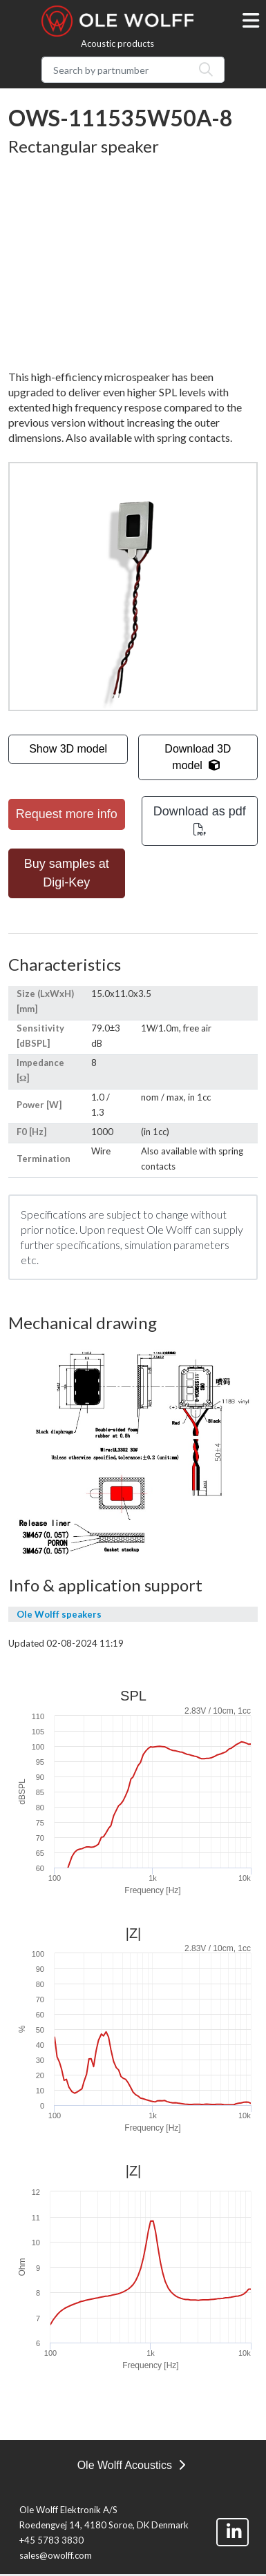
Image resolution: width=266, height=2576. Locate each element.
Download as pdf (199, 820)
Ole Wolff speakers (59, 1614)
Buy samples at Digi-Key (66, 873)
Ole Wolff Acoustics (131, 2465)
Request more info (66, 814)
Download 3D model (197, 757)
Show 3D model (68, 749)
